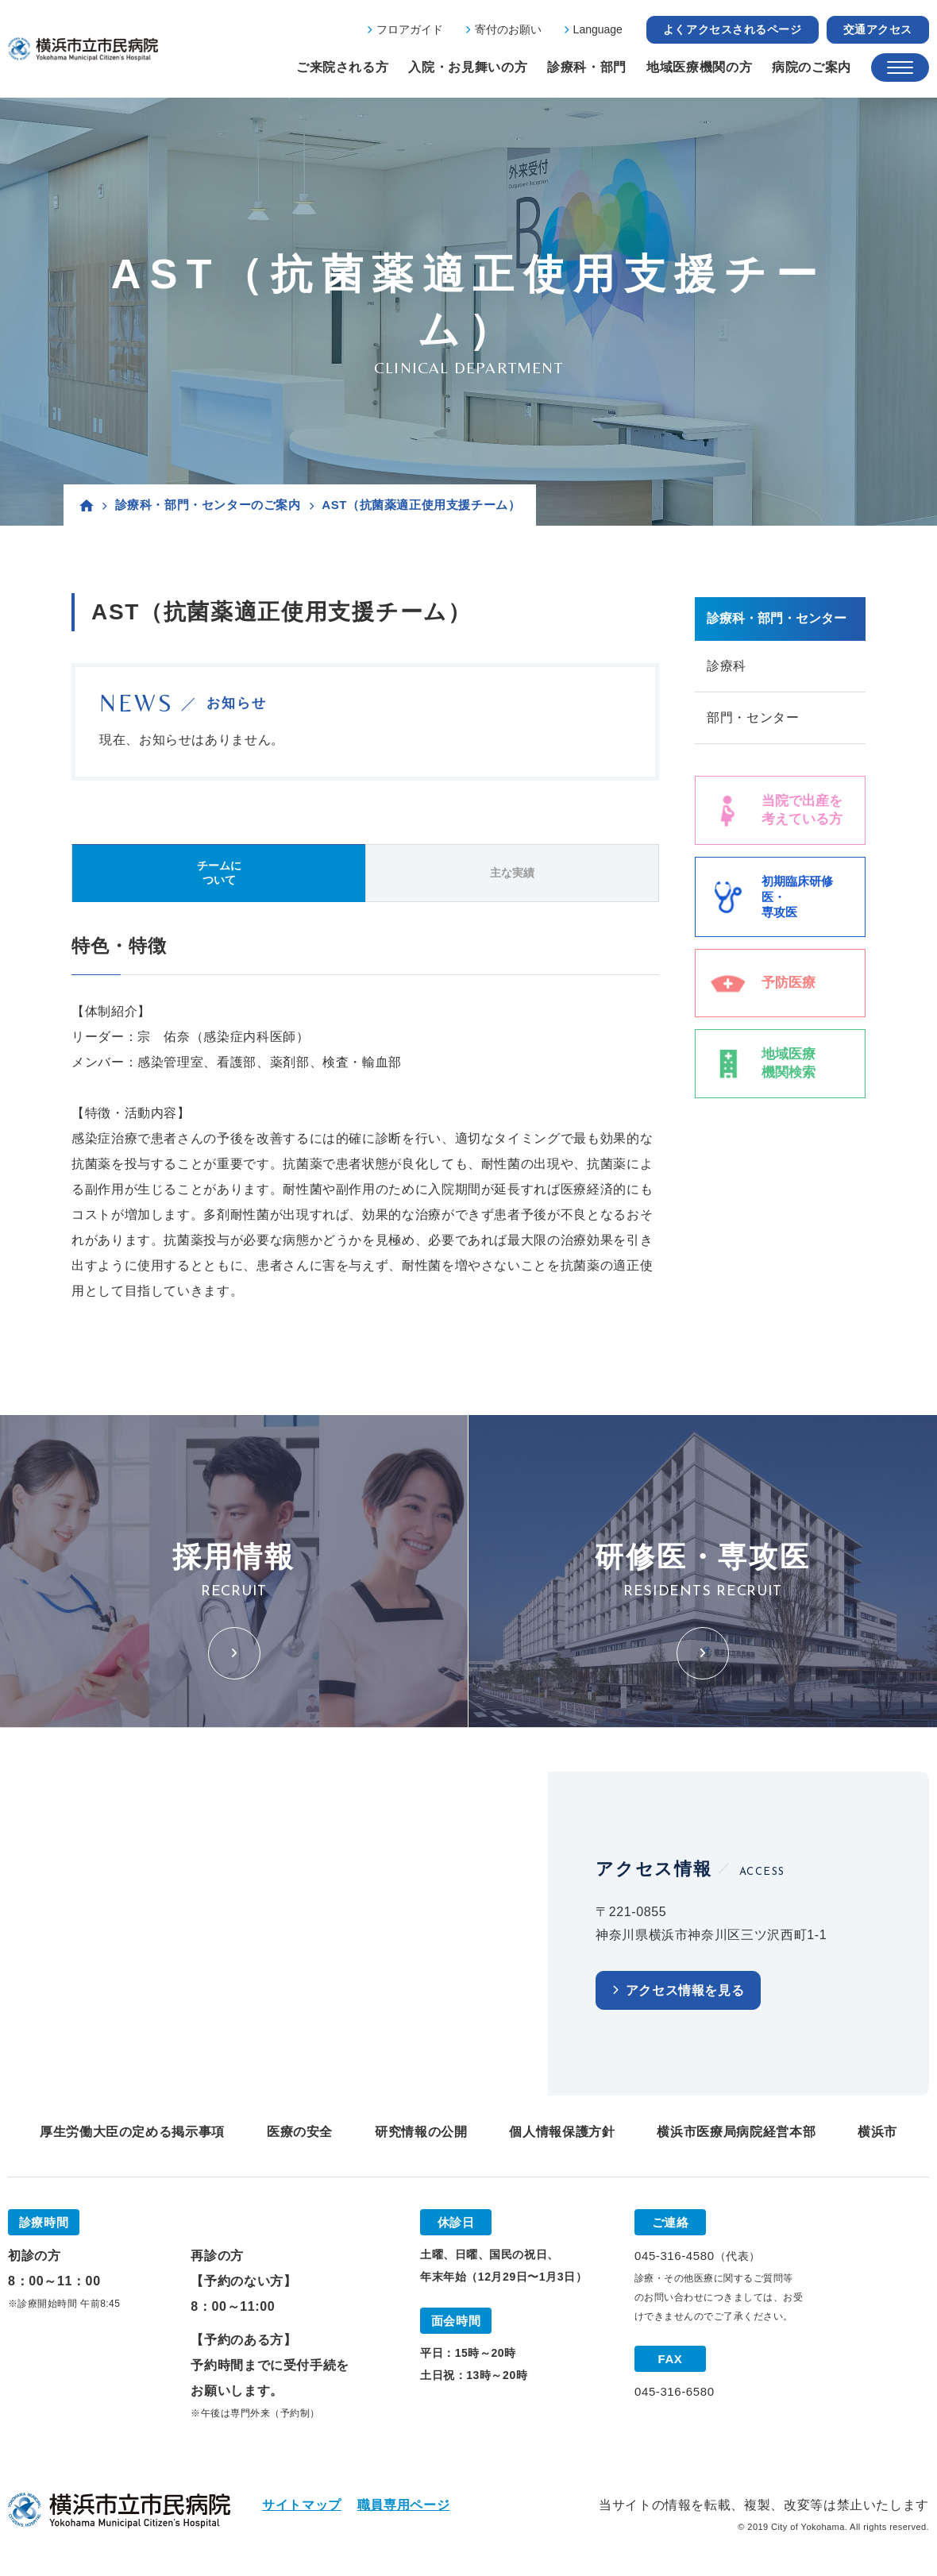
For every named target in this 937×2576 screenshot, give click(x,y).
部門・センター (753, 717)
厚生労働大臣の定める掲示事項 (132, 2131)
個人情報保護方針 (562, 2131)
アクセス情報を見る (685, 1990)
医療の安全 (300, 2131)
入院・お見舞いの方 (467, 67)
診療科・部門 (587, 67)
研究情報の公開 (421, 2131)
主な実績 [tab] (512, 872)
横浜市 (877, 2131)
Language (598, 29)
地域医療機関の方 (699, 67)
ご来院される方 (342, 67)
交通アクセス (877, 29)
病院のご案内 (811, 67)
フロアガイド (409, 29)
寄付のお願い (508, 29)
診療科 (726, 666)
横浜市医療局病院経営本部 (736, 2131)
